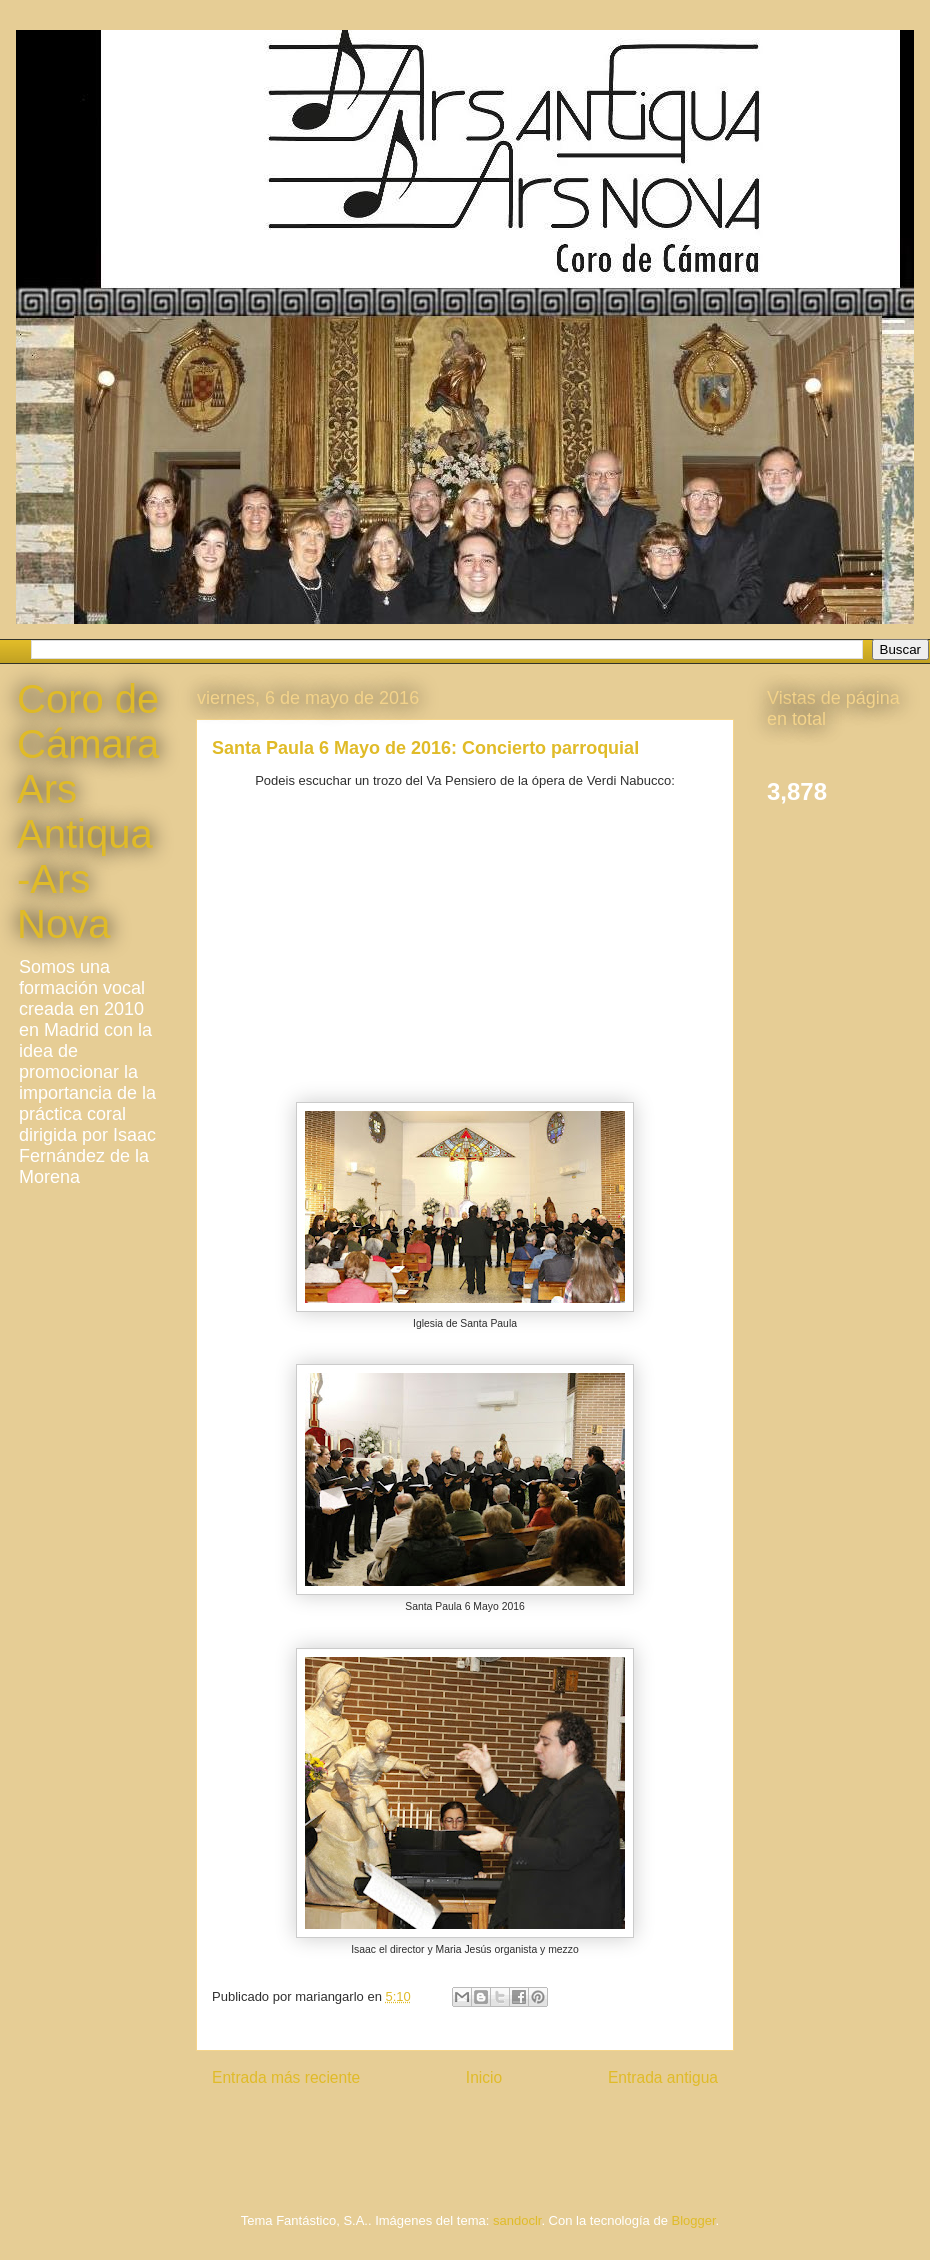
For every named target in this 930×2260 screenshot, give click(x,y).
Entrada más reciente (286, 2077)
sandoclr (517, 2220)
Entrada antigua (663, 2077)
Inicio (484, 2077)
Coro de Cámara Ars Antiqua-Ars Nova (88, 811)
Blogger (693, 2220)
